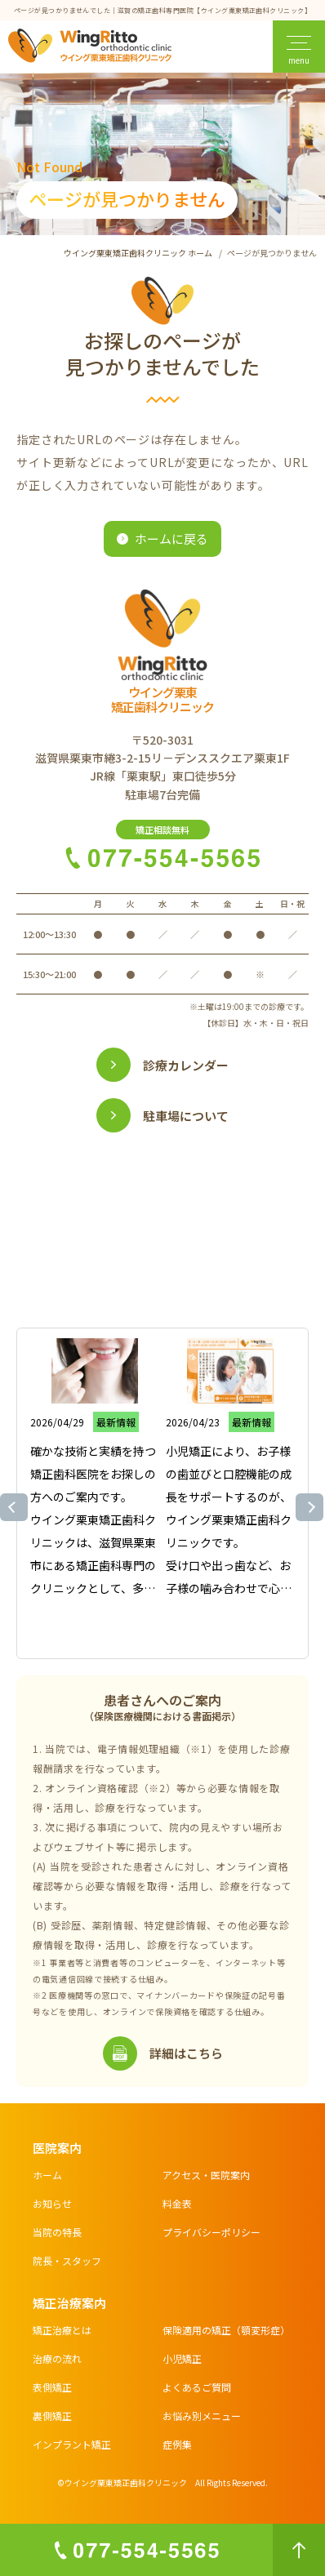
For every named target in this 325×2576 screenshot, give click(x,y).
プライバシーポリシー (211, 2232)
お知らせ (52, 2203)
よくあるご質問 (196, 2387)
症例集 (177, 2444)
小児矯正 (182, 2358)
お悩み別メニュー (201, 2416)
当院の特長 (57, 2232)
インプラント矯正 (72, 2444)
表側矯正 (52, 2387)
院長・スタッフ (67, 2260)
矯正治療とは (62, 2330)
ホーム (47, 2175)
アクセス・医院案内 (206, 2175)
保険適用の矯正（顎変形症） (226, 2330)
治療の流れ (57, 2358)
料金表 (177, 2203)
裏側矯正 (52, 2416)
